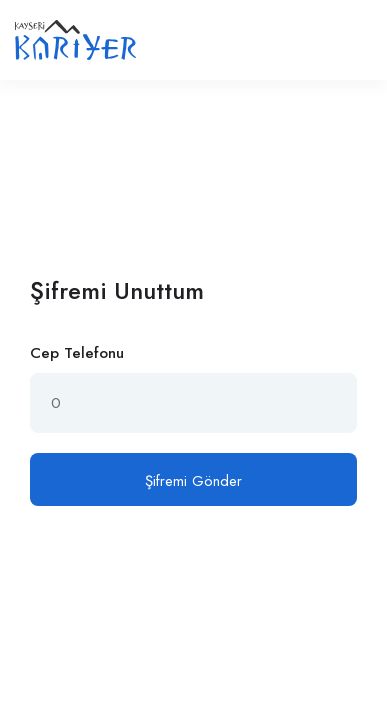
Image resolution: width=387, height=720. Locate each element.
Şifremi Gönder (193, 481)
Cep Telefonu (77, 353)
